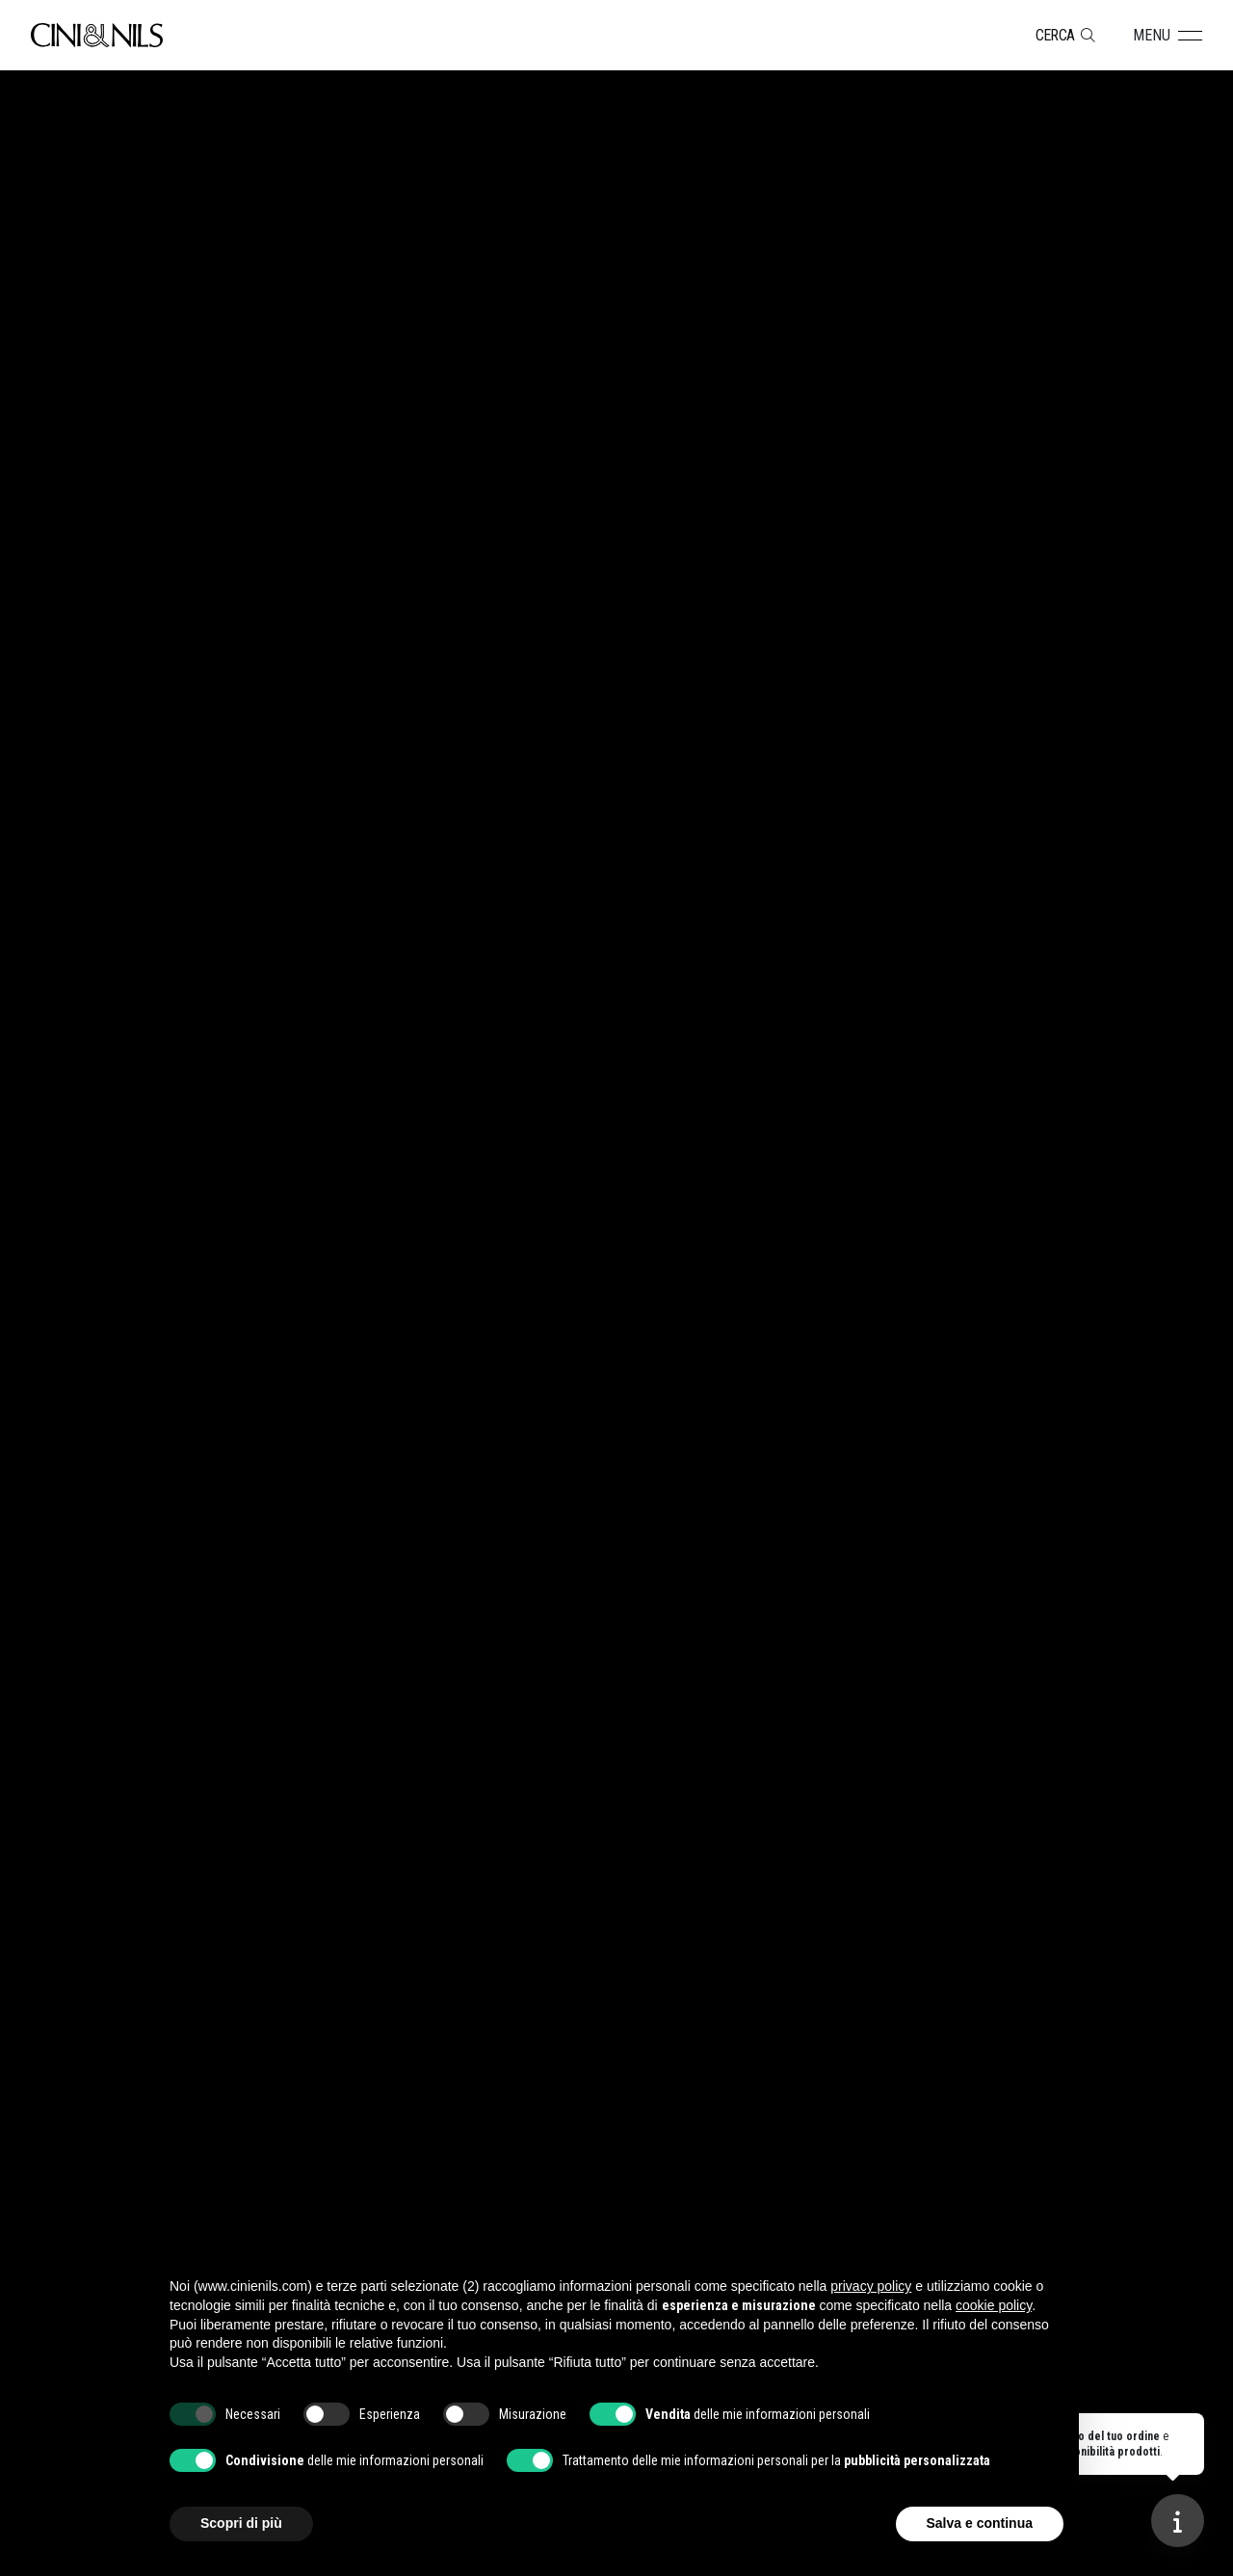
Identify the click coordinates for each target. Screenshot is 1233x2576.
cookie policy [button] (994, 2305)
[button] (1167, 35)
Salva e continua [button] (980, 2523)
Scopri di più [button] (241, 2523)
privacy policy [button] (870, 2286)
